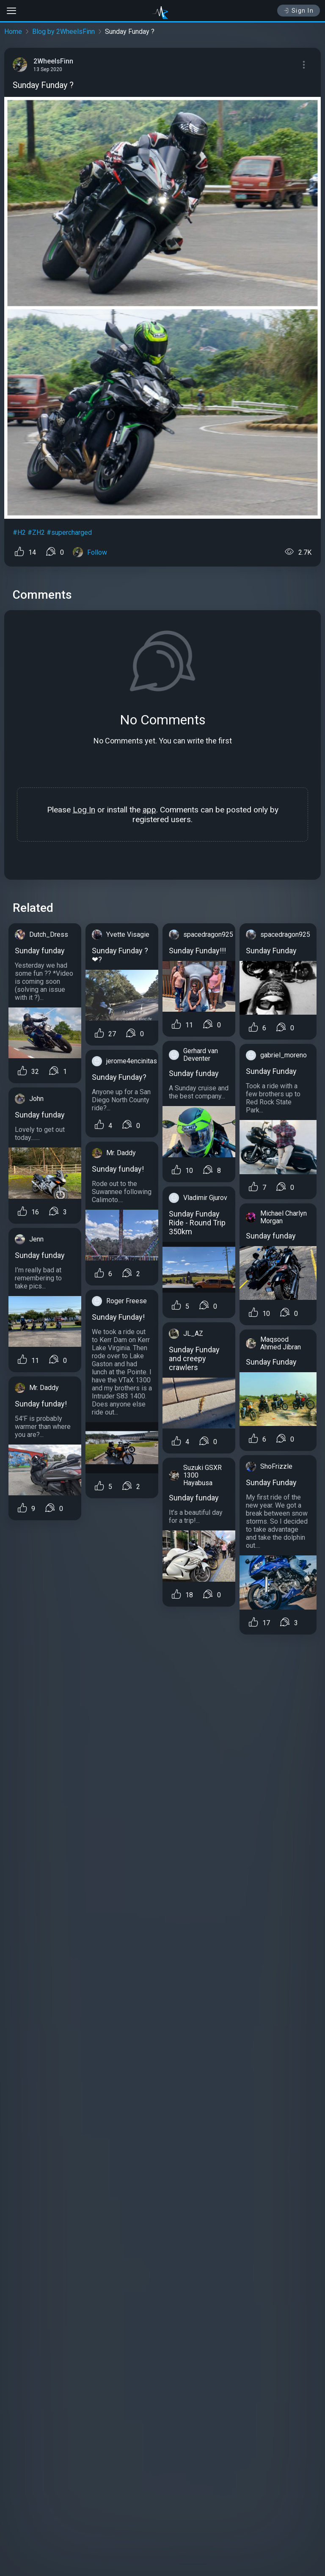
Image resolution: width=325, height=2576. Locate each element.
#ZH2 (36, 532)
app (149, 810)
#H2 (19, 532)
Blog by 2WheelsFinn (63, 32)
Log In (84, 810)
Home (13, 32)
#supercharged (69, 532)
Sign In (299, 10)
